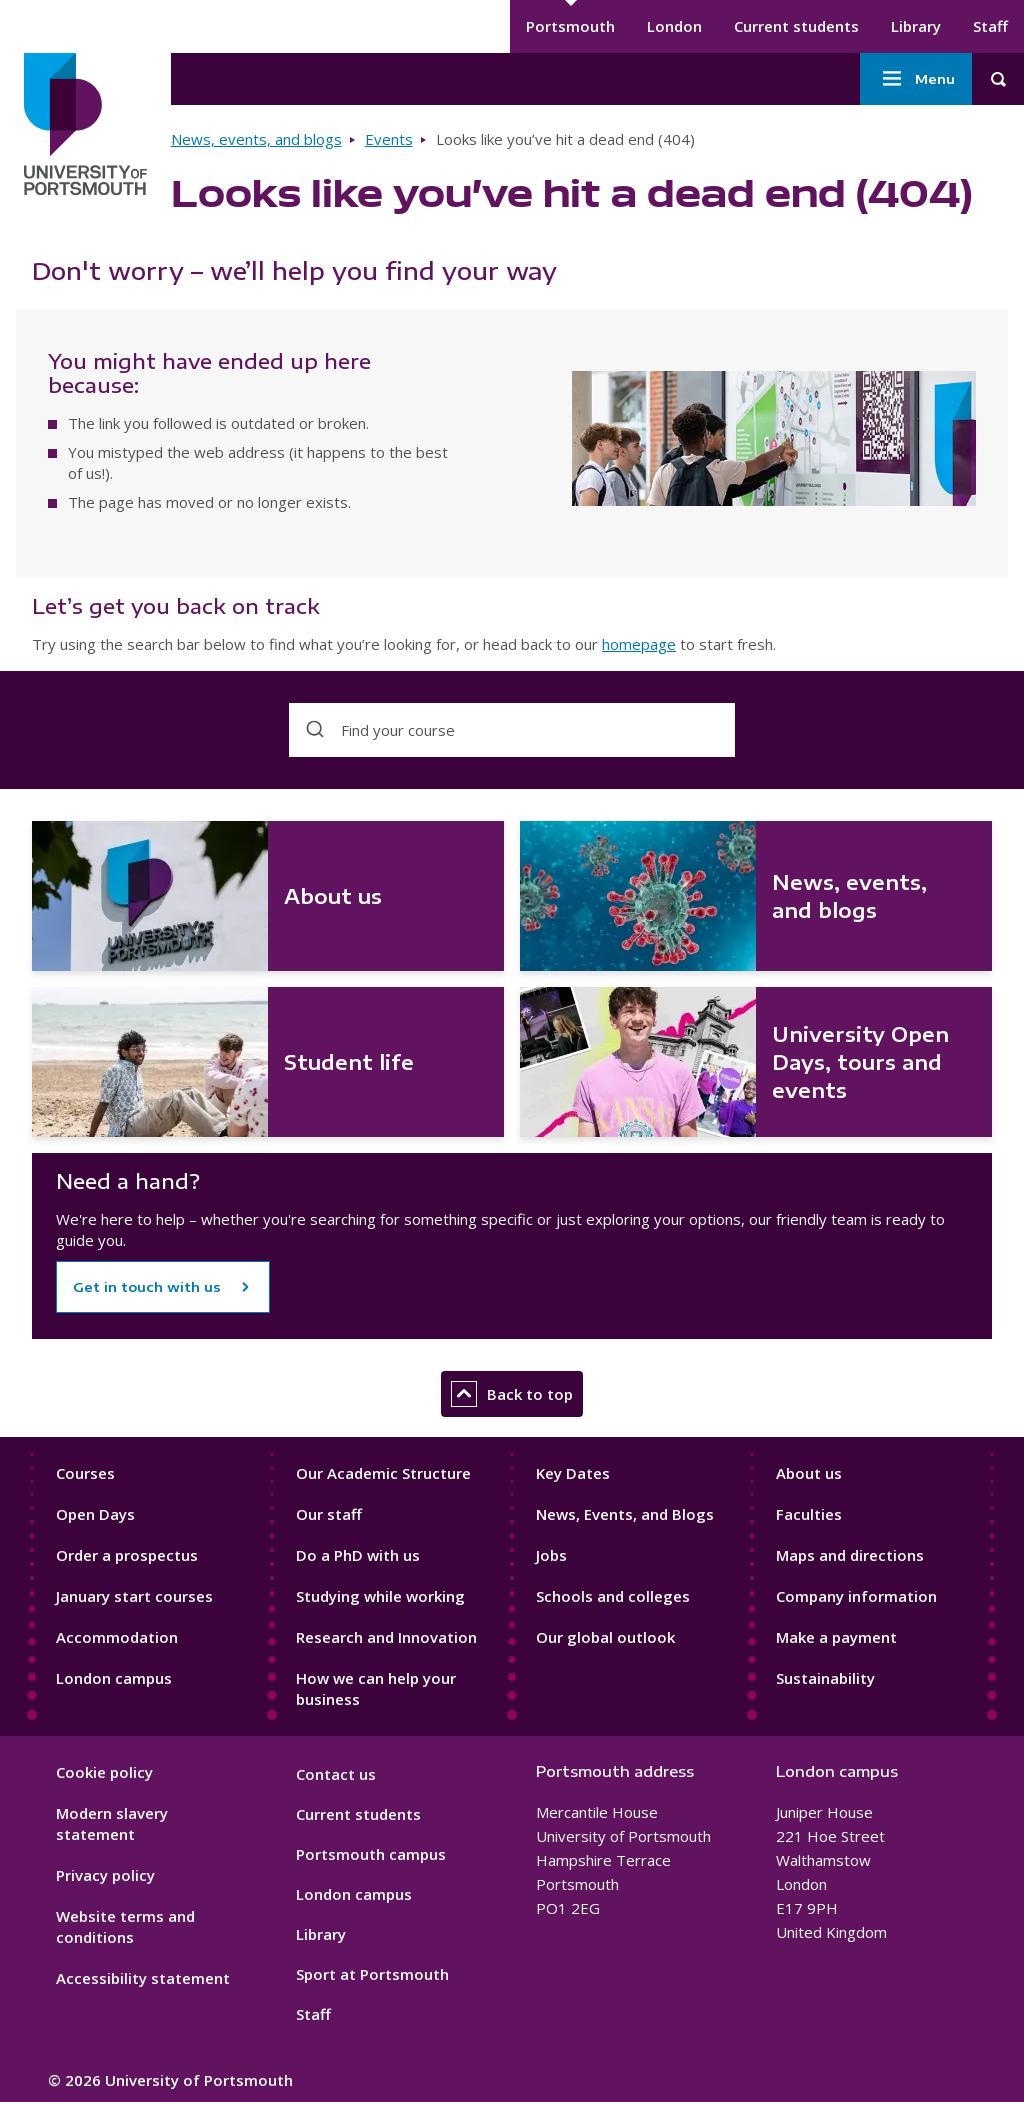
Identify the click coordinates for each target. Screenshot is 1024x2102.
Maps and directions (850, 1555)
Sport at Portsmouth (372, 1974)
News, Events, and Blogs (625, 1514)
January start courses (134, 1596)
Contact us (336, 1774)
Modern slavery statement (112, 1823)
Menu (916, 79)
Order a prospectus (127, 1555)
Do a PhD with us (358, 1555)
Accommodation (117, 1637)
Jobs (551, 1555)
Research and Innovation (386, 1637)
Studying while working (380, 1596)
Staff (990, 26)
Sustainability (825, 1678)
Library (916, 26)
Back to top (512, 1394)
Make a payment (836, 1637)
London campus (114, 1678)
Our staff (329, 1514)
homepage (639, 644)
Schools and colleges (613, 1596)
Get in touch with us (147, 1287)
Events (389, 139)
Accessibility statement (143, 1978)
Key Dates (573, 1473)
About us (809, 1473)
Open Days (95, 1514)
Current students (796, 26)
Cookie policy (104, 1772)
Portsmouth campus (371, 1854)
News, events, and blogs (256, 139)
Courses (85, 1473)
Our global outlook (605, 1637)
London (674, 26)
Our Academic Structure (383, 1473)
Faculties (809, 1514)
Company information (856, 1596)
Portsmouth (570, 26)
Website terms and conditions (125, 1926)
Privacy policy (105, 1875)
